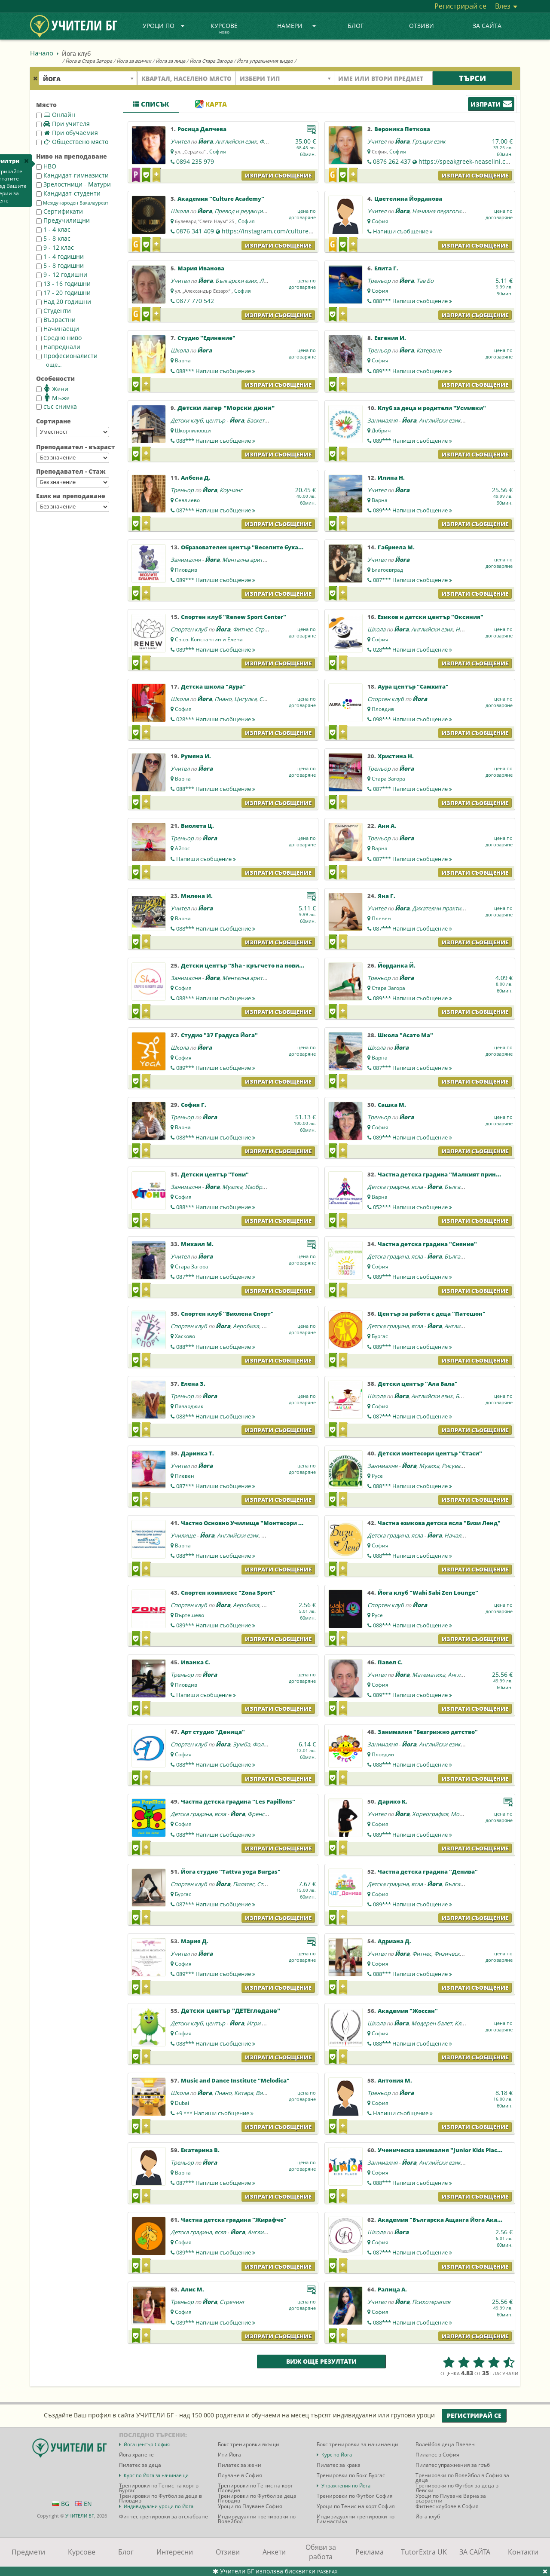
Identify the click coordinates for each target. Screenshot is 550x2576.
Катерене (428, 350)
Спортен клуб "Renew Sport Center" (233, 617)
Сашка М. (392, 1105)
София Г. (193, 1105)
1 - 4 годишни (60, 256)
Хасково (185, 1336)
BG (60, 2503)
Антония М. (395, 2080)
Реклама (369, 2552)
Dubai (182, 2103)
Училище (183, 1535)
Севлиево (187, 500)
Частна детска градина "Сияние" (427, 1244)
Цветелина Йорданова (408, 198)
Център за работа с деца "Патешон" (432, 1313)
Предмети (28, 2552)
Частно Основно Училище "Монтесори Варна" (250, 1523)
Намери (296, 25)
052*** (412, 1207)
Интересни (174, 2552)
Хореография (430, 1814)
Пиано (223, 699)
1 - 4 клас (53, 229)
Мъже (53, 397)
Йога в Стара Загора (88, 61)
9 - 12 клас (55, 247)
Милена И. (197, 896)
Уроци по (164, 25)
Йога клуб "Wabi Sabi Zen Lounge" (428, 1592)
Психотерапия (431, 2302)
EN (83, 2503)
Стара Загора (388, 778)
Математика (428, 1675)
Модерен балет (431, 2023)
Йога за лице (170, 61)
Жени (52, 388)
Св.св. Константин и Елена (209, 639)
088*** (412, 301)
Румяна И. (196, 756)
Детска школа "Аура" (213, 686)
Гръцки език (429, 141)
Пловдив (186, 569)
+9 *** (215, 2113)
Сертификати (59, 211)
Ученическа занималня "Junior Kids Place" (441, 2150)
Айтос (182, 848)
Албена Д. (196, 477)
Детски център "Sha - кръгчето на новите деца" (253, 965)
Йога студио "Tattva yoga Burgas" (231, 1871)
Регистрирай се (460, 6)
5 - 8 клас (53, 238)
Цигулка (245, 699)
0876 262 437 (392, 161)
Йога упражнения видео (265, 61)
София (217, 151)
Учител (180, 141)
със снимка (56, 406)
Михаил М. (197, 1244)
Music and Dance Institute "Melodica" (235, 2080)
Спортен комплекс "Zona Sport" (228, 1592)
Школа (180, 211)
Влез (506, 6)
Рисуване (454, 1466)
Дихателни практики (440, 908)
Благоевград (387, 569)
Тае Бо (425, 281)
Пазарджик (189, 1406)
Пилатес (243, 1884)
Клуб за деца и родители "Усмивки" (432, 408)
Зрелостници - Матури (73, 184)
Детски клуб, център (198, 420)
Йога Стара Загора (210, 61)
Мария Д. (194, 1941)
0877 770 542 (195, 301)
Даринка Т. (197, 1453)
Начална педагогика (439, 211)
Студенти (53, 310)
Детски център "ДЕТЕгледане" (230, 2010)
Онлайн (55, 114)
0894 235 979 (195, 161)
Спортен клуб (189, 629)
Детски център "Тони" (215, 1174)
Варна (183, 360)
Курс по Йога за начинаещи (156, 2475)
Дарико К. (392, 1801)
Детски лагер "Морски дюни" (226, 408)
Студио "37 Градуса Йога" (219, 1035)
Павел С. (390, 1662)
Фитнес (242, 629)
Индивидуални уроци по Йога (158, 2506)
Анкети (274, 2552)
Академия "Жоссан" (408, 2011)
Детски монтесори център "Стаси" (430, 1453)
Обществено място (72, 142)
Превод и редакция (240, 211)
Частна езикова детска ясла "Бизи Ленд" (439, 1523)
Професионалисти (67, 356)
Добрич (381, 430)
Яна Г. (386, 896)
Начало (41, 53)
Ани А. (387, 826)
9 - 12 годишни (61, 274)
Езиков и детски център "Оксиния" (430, 617)
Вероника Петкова (402, 129)
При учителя (63, 123)
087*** (215, 510)
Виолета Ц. (197, 826)
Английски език (236, 141)
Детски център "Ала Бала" (418, 1384)
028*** (412, 649)
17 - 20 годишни (63, 292)
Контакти (523, 2552)
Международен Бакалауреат (72, 202)
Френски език (266, 1814)
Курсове (224, 28)
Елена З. (193, 1384)
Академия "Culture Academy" (220, 198)
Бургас (380, 1336)
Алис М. (192, 2289)
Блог (356, 25)
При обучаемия (67, 133)
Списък (151, 104)
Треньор (379, 281)
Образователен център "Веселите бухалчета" (250, 547)
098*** (412, 719)
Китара (243, 2093)
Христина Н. (396, 756)
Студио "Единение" (206, 338)
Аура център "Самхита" (413, 686)
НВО (46, 166)
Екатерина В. (200, 2150)
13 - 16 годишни (63, 283)
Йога (205, 141)
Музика (232, 1187)
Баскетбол (260, 420)
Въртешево (189, 1615)
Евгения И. (390, 338)
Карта (211, 104)
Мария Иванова (200, 268)
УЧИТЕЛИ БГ (79, 2515)
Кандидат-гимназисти (72, 175)
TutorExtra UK (424, 2552)
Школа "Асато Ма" (405, 1035)
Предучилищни (63, 220)
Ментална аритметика (252, 560)
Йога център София (147, 2444)
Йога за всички (133, 61)
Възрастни (56, 319)
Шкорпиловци (193, 430)
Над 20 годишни (63, 301)
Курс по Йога (336, 2454)
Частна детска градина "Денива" (428, 1871)
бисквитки (300, 2571)
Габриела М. (396, 547)
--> (72, 432)
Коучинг (231, 490)
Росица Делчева (201, 129)
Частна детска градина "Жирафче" (234, 2220)
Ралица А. (392, 2289)
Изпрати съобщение (278, 175)
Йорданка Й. (397, 965)
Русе (377, 1475)
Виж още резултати (321, 2361)
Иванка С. (195, 1662)
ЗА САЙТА (487, 25)
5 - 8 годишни (60, 265)
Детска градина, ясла (395, 1187)
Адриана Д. (394, 1941)
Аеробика (246, 1326)
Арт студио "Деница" (213, 1732)
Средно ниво (59, 338)
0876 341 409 (195, 231)
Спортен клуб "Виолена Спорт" (227, 1313)
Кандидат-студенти (68, 193)
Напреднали (58, 347)
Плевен (381, 918)
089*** (412, 371)
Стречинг (267, 629)
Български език (236, 281)
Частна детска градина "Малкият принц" (440, 1174)
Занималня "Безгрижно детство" (428, 1732)
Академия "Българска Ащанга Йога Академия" (448, 2220)
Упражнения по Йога (345, 2485)
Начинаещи (57, 329)
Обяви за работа (321, 2552)
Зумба (241, 1744)
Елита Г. (386, 268)
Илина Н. (391, 477)
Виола (264, 2093)
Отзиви (421, 25)
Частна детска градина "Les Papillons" (238, 1801)
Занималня (382, 420)
